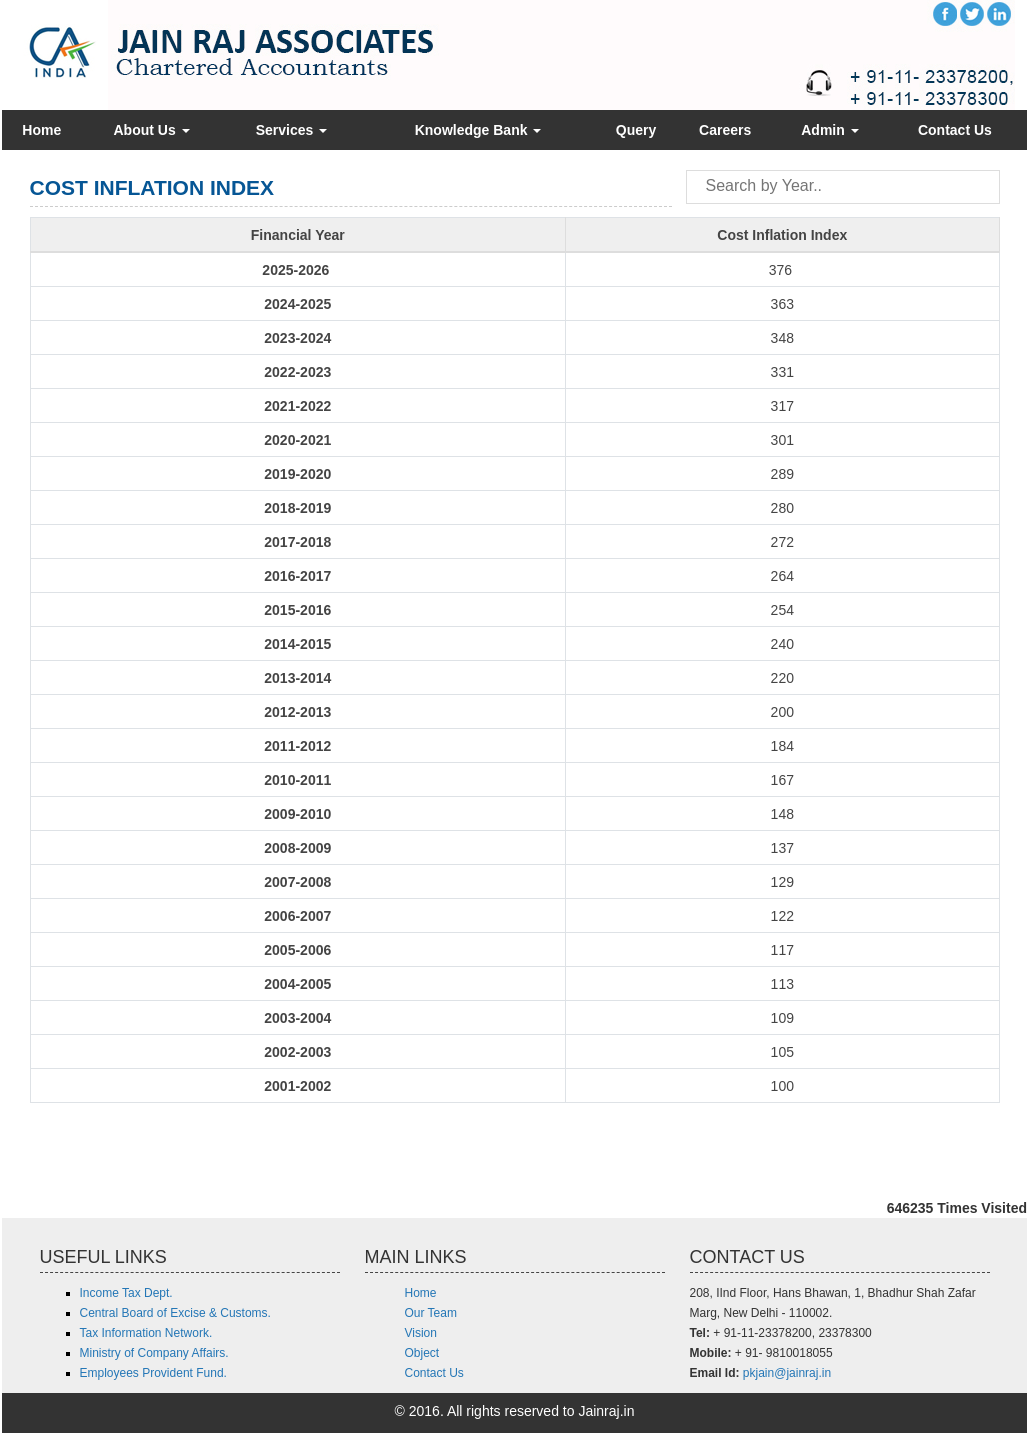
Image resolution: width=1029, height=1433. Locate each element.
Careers (725, 130)
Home (41, 130)
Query (636, 130)
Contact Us (955, 130)
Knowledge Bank (478, 130)
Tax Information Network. (146, 1333)
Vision (421, 1333)
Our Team (431, 1313)
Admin (829, 130)
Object (422, 1353)
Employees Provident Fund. (153, 1373)
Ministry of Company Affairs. (154, 1353)
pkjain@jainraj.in (787, 1373)
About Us (152, 130)
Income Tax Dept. (126, 1293)
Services (292, 130)
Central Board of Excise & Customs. (175, 1313)
